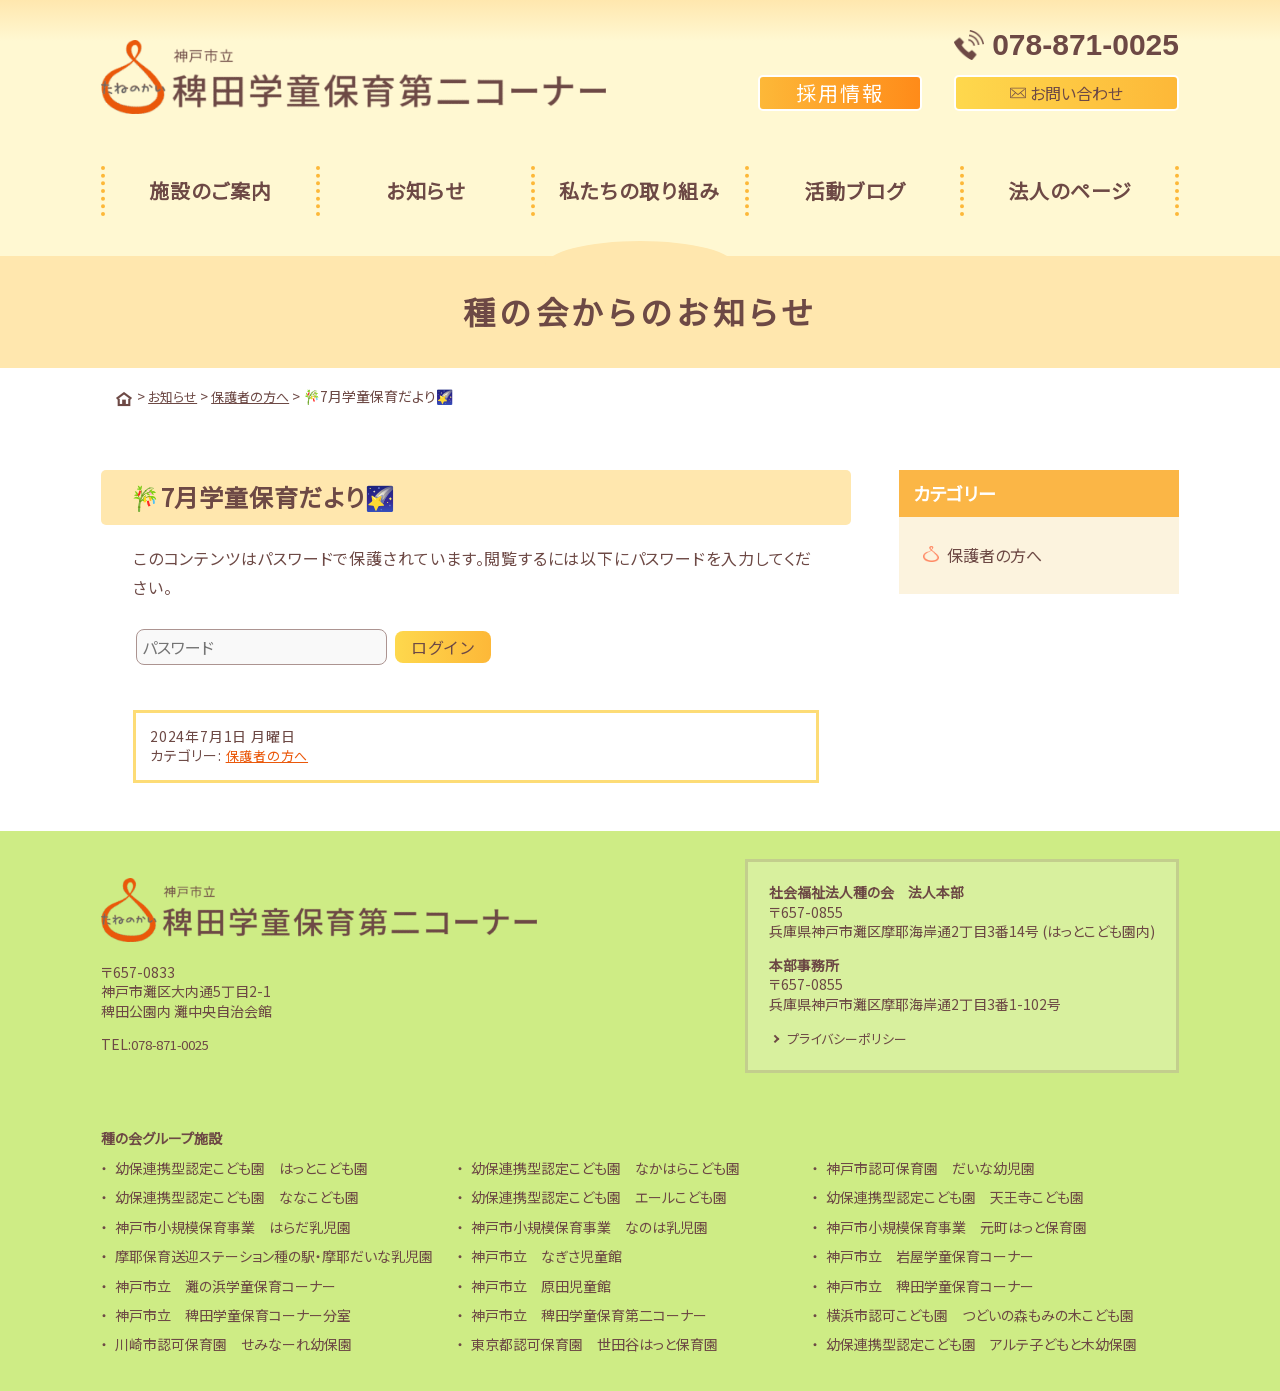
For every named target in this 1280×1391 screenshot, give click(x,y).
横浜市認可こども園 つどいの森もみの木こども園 (980, 1315)
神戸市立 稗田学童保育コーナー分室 (233, 1315)
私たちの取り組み (639, 190)
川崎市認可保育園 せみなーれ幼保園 (233, 1344)
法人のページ (1070, 190)
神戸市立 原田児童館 (541, 1285)
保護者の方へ (270, 753)
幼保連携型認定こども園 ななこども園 (237, 1197)
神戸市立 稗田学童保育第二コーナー (589, 1315)
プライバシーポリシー (852, 1037)
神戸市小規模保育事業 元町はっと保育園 (956, 1227)
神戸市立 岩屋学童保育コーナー (930, 1256)
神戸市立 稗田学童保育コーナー (930, 1285)
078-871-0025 (177, 1043)
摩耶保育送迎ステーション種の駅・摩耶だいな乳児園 (274, 1256)
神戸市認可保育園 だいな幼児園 (930, 1168)
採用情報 (840, 92)
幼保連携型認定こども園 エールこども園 (599, 1197)
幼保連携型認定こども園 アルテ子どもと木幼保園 (981, 1344)
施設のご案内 (210, 190)
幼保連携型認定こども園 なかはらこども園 (605, 1168)
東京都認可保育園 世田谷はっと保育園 (594, 1344)
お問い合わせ (1066, 93)
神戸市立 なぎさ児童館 (546, 1256)
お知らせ (425, 190)
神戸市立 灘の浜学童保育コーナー (225, 1285)
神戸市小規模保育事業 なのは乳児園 (589, 1227)
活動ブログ (854, 190)
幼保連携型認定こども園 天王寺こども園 (955, 1197)
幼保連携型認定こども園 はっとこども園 (241, 1168)
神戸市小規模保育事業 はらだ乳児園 (233, 1227)
